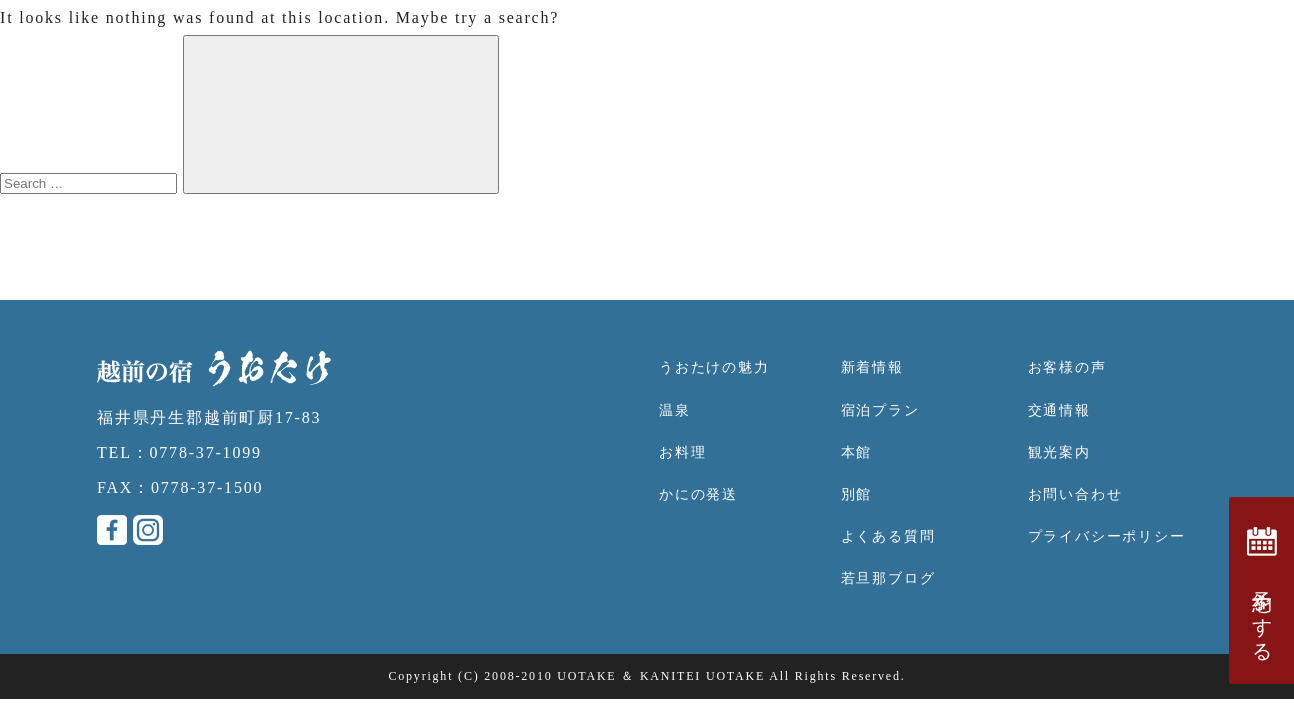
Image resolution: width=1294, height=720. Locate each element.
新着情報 (872, 367)
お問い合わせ (1075, 494)
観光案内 (1059, 452)
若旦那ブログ (888, 578)
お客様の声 (1067, 367)
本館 (857, 452)
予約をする (1262, 590)
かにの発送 (698, 494)
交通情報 (1059, 410)
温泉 (675, 410)
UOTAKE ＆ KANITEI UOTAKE (661, 676)
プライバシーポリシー (1107, 536)
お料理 (682, 452)
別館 (857, 494)
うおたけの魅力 (714, 367)
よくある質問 (888, 536)
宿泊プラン (880, 410)
